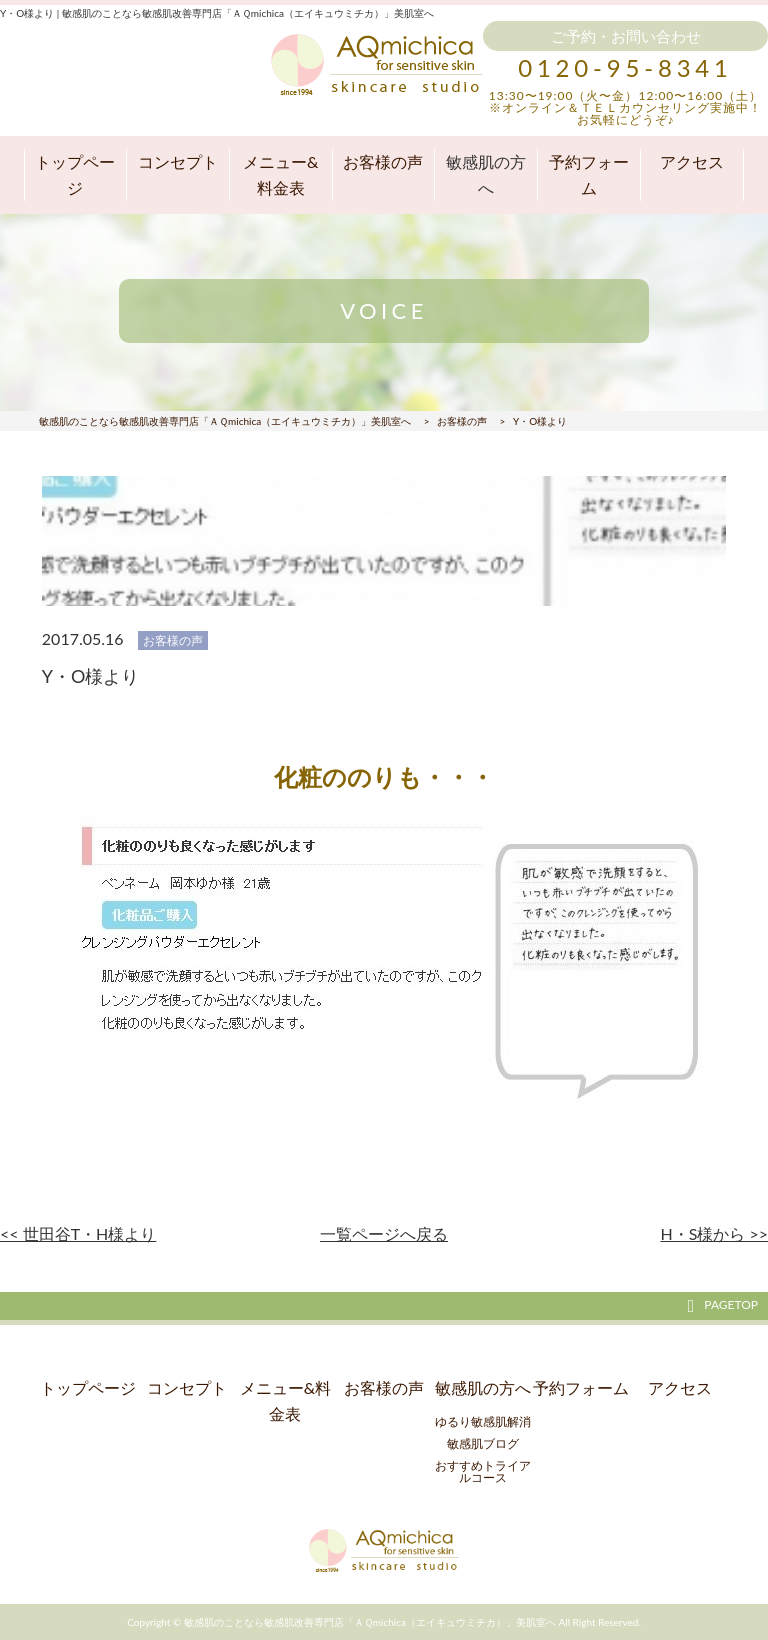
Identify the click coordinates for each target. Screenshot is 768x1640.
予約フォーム (589, 174)
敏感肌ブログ (483, 1443)
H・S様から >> (714, 1233)
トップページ (75, 174)
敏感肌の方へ (486, 174)
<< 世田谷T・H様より (78, 1233)
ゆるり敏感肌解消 (483, 1421)
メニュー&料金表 (280, 174)
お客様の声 (383, 161)
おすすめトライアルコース (483, 1471)
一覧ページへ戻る (384, 1233)
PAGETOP (723, 1305)
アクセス (692, 161)
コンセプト (178, 161)
